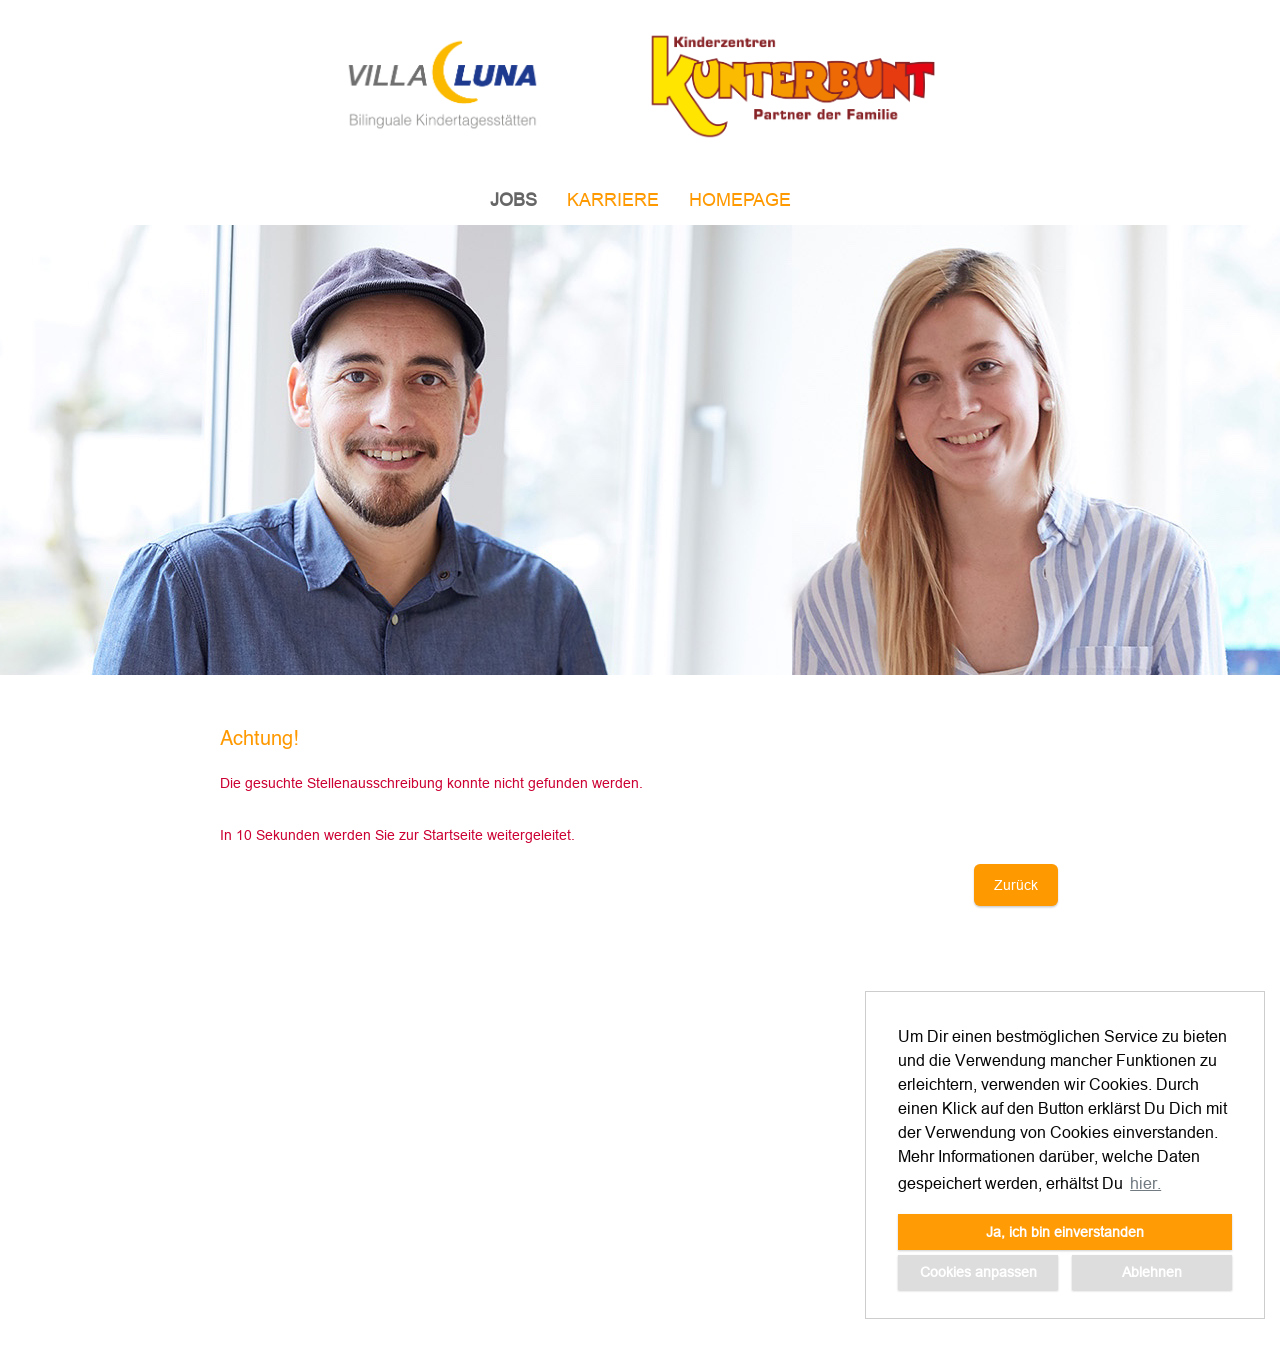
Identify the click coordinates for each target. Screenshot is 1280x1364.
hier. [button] (1145, 1183)
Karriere (613, 199)
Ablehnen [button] (1152, 1272)
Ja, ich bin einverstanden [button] (1065, 1232)
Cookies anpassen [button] (978, 1272)
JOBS (513, 199)
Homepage (740, 199)
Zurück (1016, 885)
